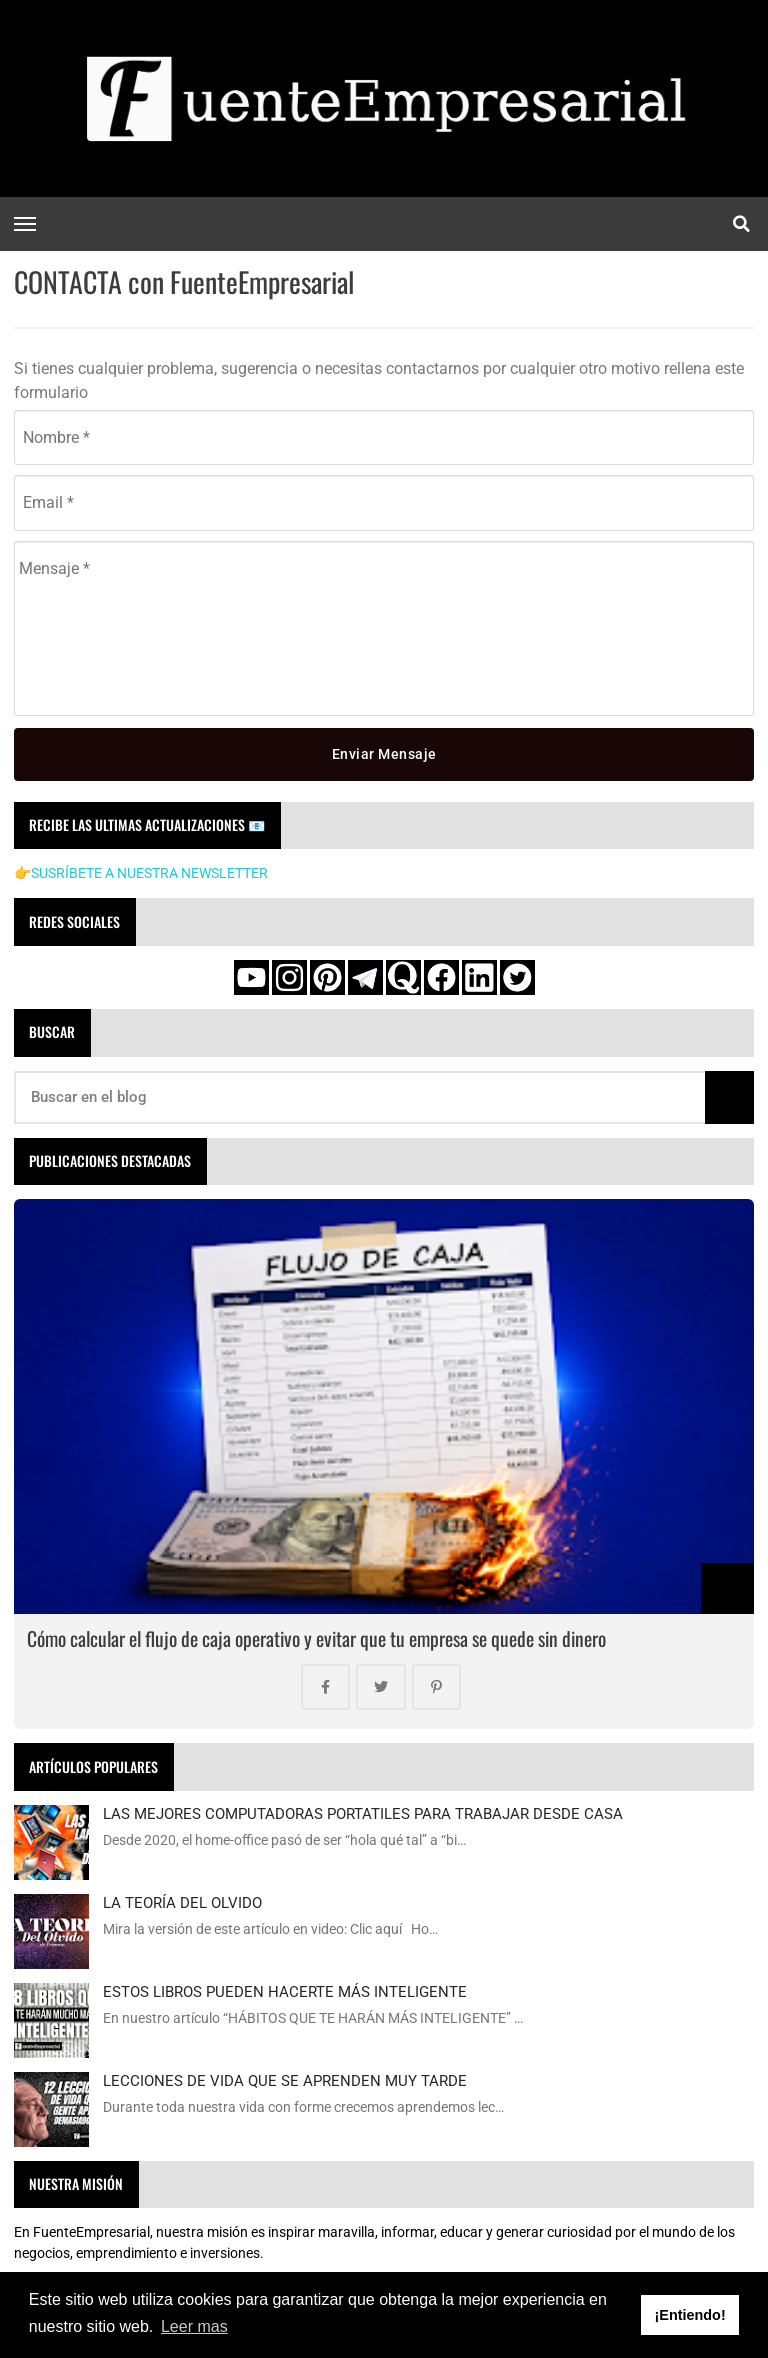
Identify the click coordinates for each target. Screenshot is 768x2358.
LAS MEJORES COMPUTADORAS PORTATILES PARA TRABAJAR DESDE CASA (363, 1815)
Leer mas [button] (194, 2326)
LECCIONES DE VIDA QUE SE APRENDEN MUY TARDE (285, 2082)
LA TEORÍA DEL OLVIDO (182, 1904)
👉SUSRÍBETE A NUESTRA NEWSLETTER (141, 874)
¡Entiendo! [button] (690, 2315)
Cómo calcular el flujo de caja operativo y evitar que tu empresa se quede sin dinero (316, 1638)
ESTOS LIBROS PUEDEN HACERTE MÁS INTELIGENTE (285, 1993)
